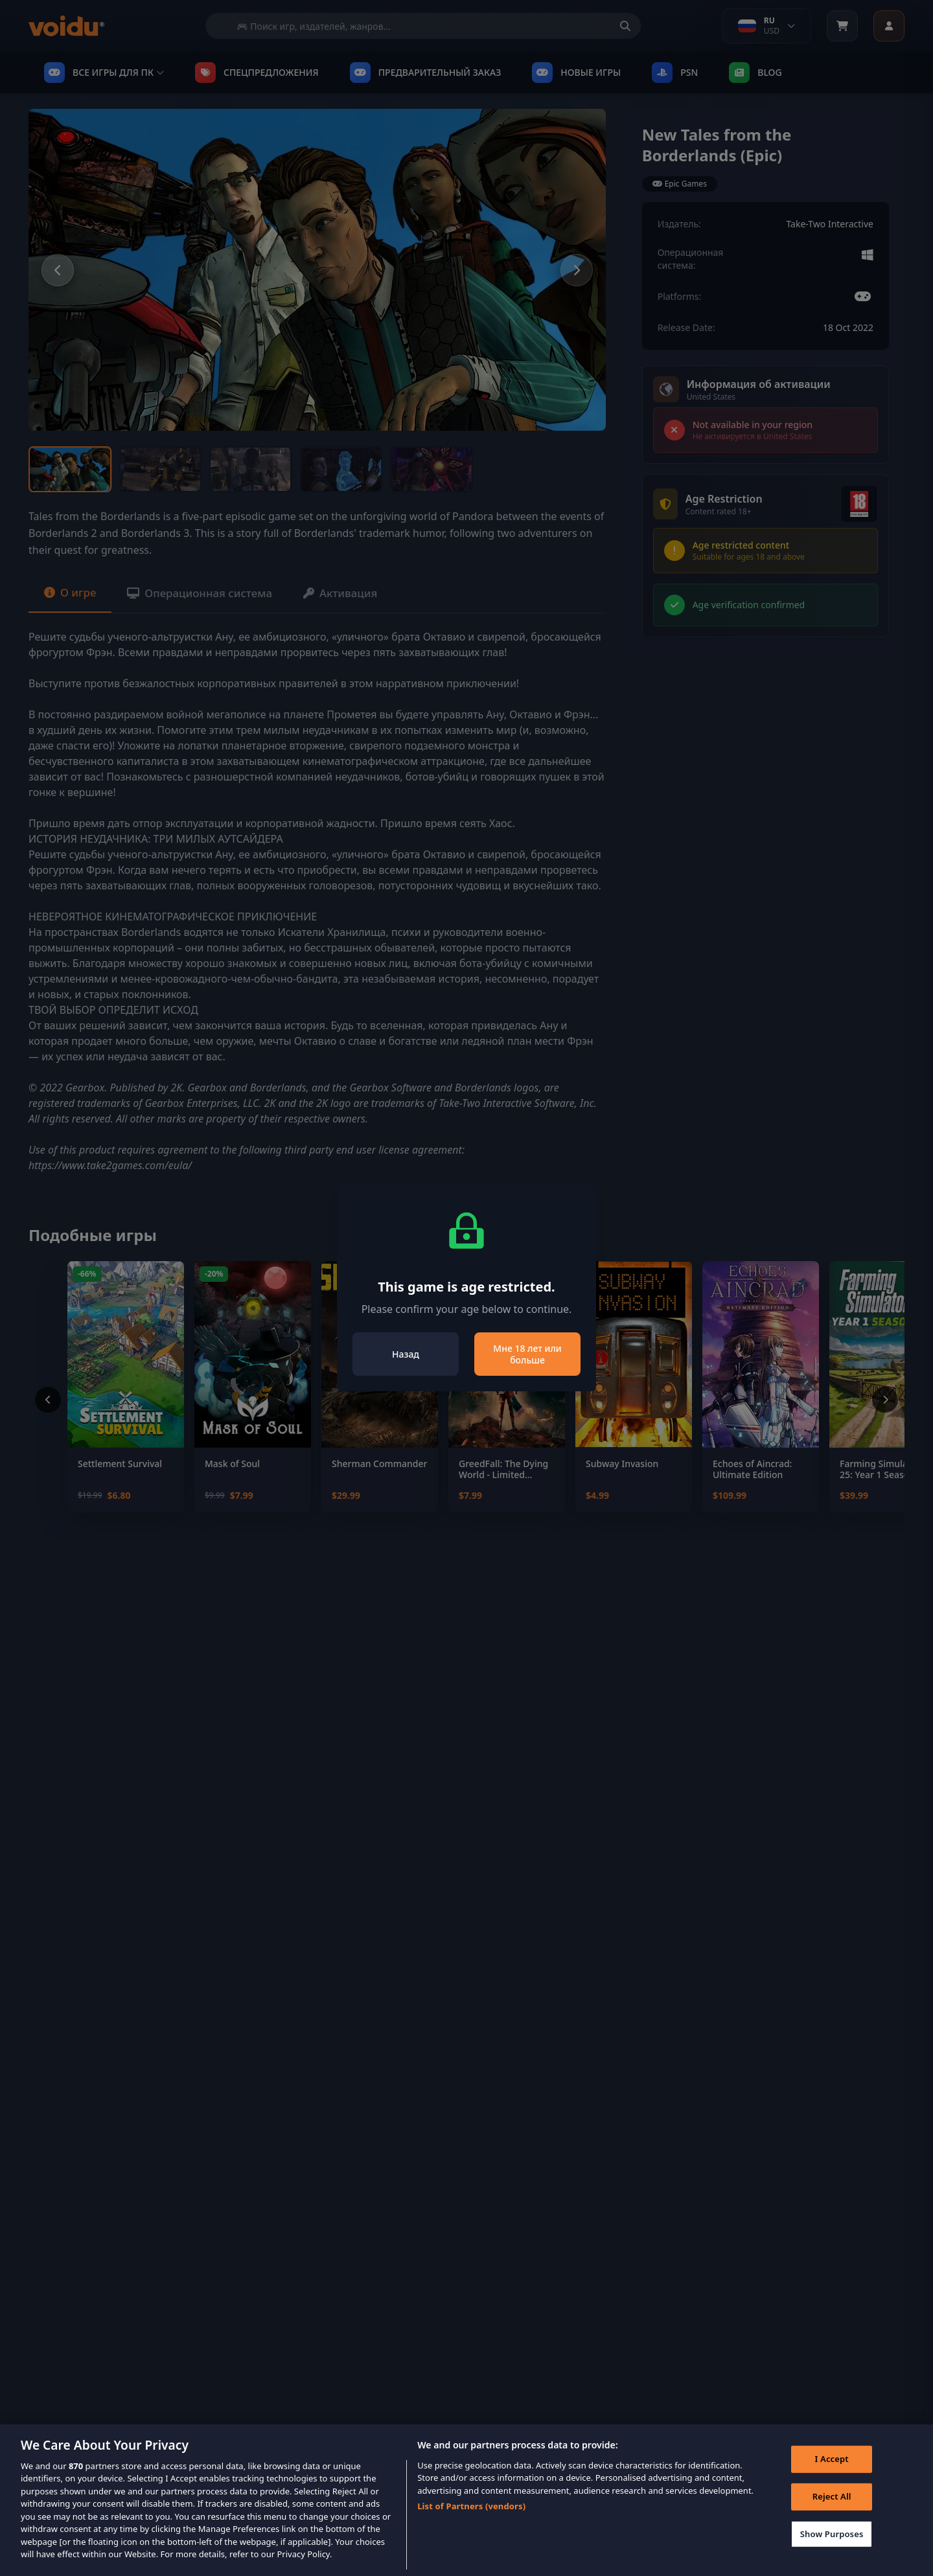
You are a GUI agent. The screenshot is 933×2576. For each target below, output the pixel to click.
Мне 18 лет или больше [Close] (527, 1354)
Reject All (829, 2501)
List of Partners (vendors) (471, 2508)
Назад (405, 1354)
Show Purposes (829, 2538)
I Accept (829, 2464)
